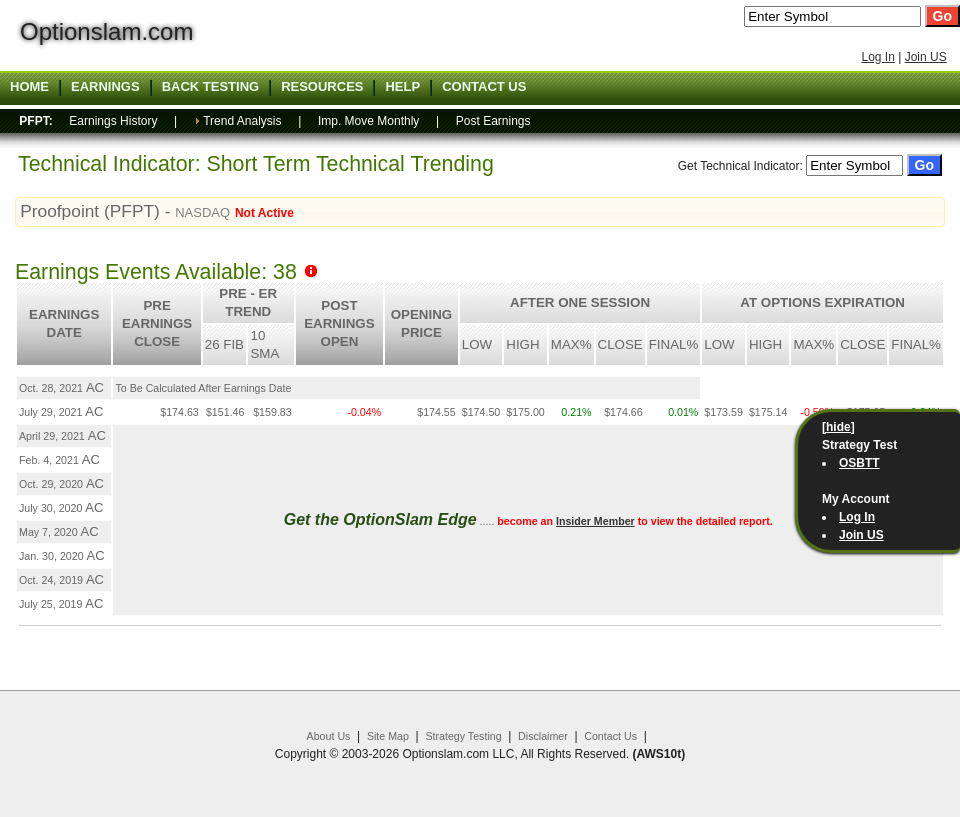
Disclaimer (543, 736)
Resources (322, 87)
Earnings (105, 87)
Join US (926, 57)
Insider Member (595, 521)
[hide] (838, 427)
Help (402, 87)
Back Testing (211, 87)
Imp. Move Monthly (368, 121)
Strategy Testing (463, 736)
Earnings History (113, 121)
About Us (329, 736)
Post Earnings (493, 121)
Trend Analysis (242, 121)
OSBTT (859, 463)
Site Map (388, 736)
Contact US (484, 87)
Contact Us (610, 736)
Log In (877, 57)
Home (29, 87)
